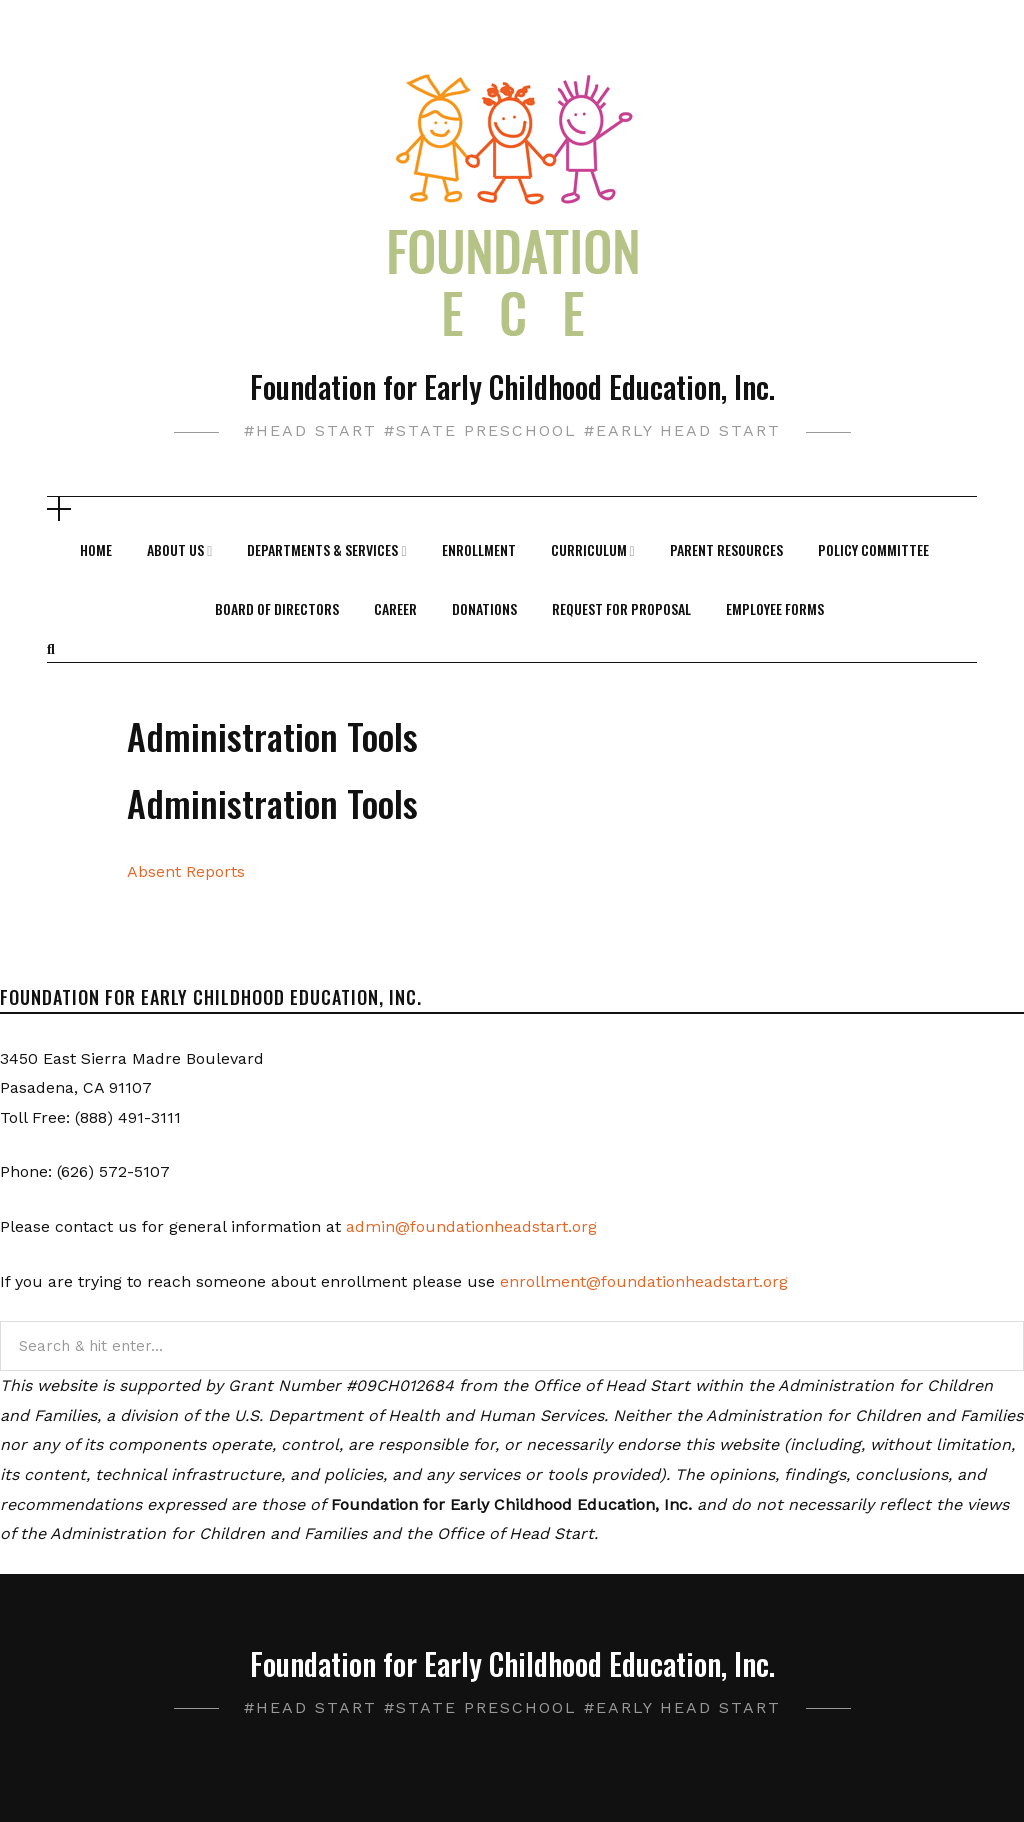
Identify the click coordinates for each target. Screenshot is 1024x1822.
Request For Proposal (621, 608)
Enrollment (479, 549)
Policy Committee (873, 549)
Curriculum (589, 549)
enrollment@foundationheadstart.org (644, 1281)
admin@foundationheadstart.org (471, 1226)
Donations (484, 608)
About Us (175, 549)
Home (96, 549)
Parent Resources (726, 549)
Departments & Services (322, 549)
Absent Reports (186, 871)
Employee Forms (775, 608)
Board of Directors (277, 608)
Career (395, 608)
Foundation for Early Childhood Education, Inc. (512, 386)
